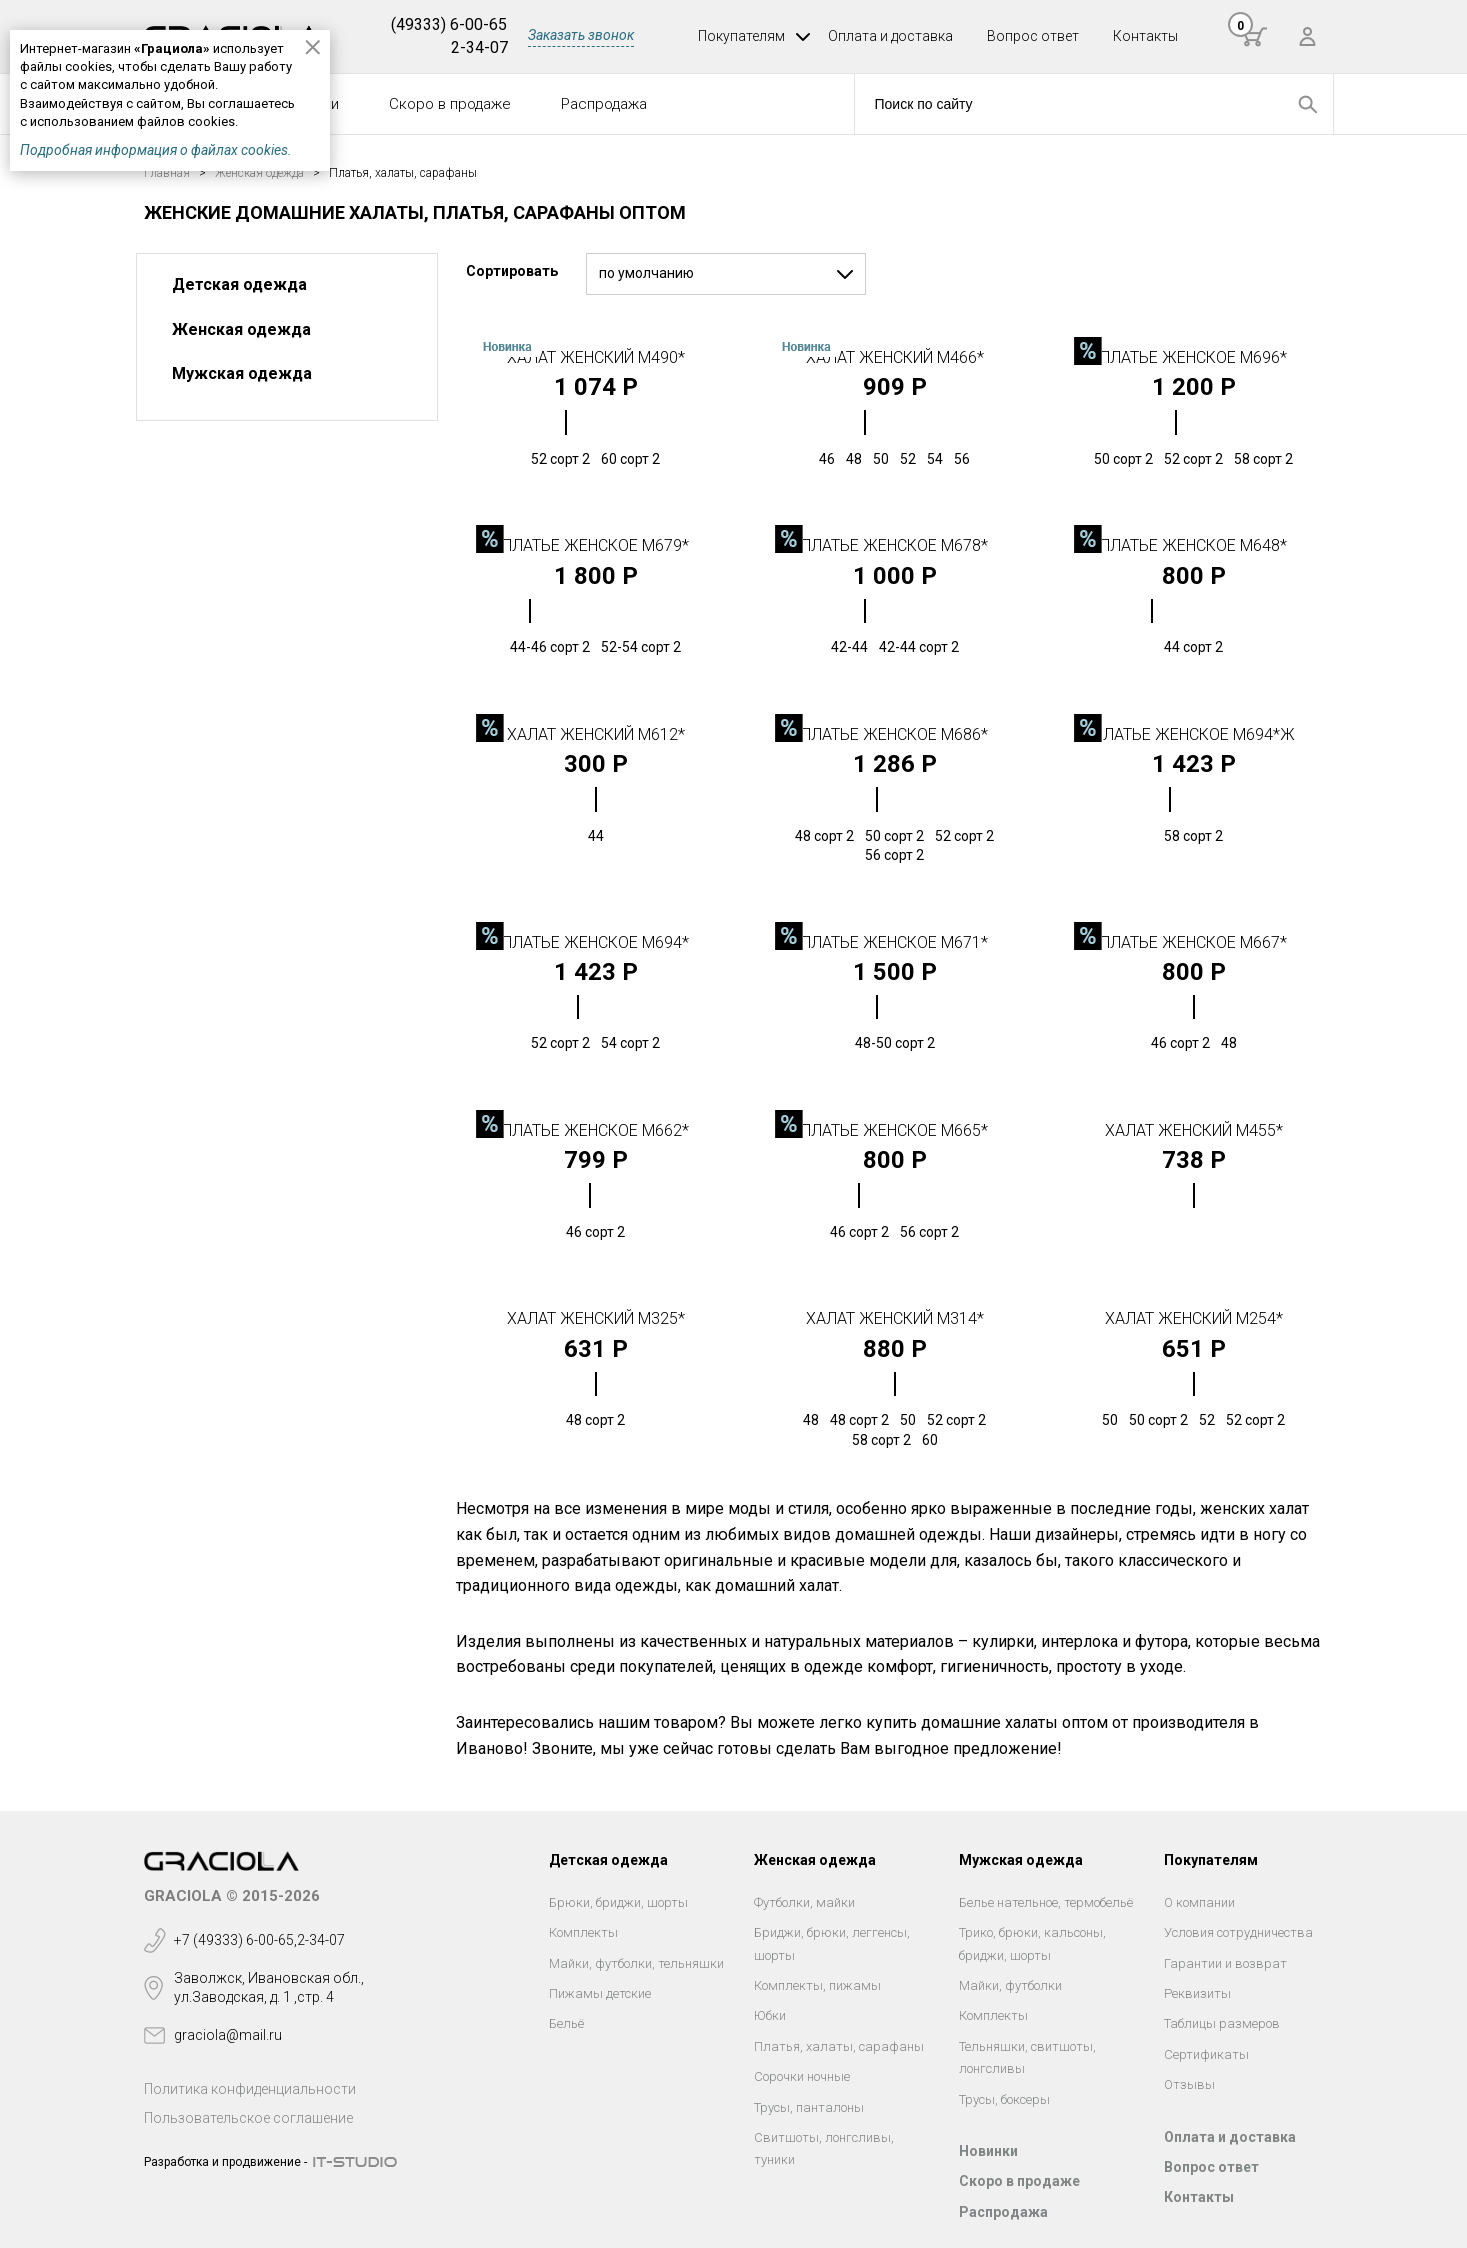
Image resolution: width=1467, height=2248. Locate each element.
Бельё (566, 2023)
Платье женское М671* (894, 942)
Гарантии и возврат (1225, 1963)
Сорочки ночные (802, 2076)
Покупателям (741, 36)
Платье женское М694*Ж (1194, 734)
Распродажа (604, 104)
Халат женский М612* (596, 734)
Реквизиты (1197, 1993)
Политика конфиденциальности (250, 2089)
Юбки (770, 2015)
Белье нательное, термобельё (1046, 1902)
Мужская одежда (242, 373)
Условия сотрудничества (1238, 1932)
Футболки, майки (804, 1902)
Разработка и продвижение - (225, 2162)
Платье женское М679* (595, 545)
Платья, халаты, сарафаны (839, 2046)
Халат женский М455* (1194, 1130)
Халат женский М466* (895, 357)
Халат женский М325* (596, 1318)
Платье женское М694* (595, 942)
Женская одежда (241, 329)
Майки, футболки (1010, 1985)
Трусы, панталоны (809, 2107)
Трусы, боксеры (1004, 2099)
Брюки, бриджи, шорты (618, 1902)
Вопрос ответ (1033, 36)
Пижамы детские (600, 1993)
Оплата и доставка (890, 36)
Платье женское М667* (1193, 942)
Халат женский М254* (1194, 1318)
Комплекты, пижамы (817, 1985)
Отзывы (1189, 2084)
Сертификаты (1206, 2054)
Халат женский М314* (895, 1318)
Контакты (1145, 36)
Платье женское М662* (595, 1130)
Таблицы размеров (1222, 2023)
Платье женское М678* (894, 545)
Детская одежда (239, 284)
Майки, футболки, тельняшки (636, 1963)
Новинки (988, 2151)
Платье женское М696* (1193, 357)
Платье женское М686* (894, 734)
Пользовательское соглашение (248, 2118)
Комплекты (583, 1932)
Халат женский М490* (596, 357)
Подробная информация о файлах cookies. (156, 150)
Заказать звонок (581, 35)
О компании (1199, 1902)
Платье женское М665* (894, 1130)
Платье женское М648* (1193, 545)
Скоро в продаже (450, 104)
